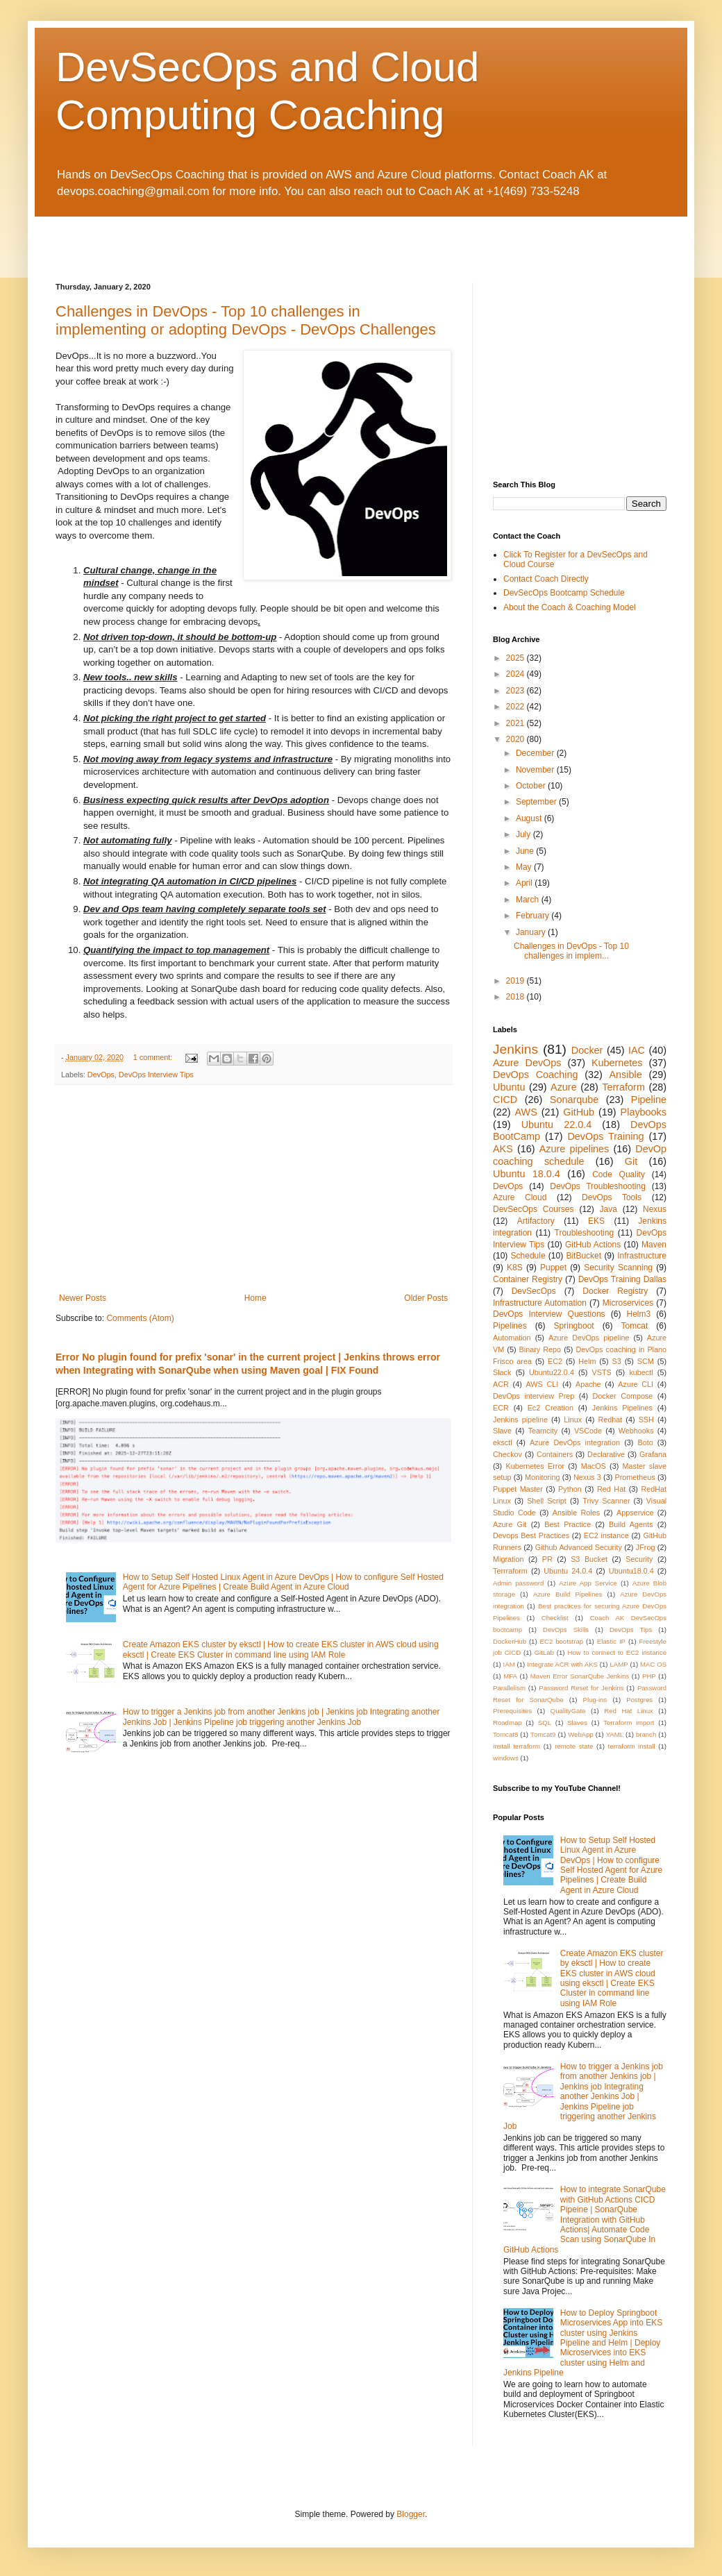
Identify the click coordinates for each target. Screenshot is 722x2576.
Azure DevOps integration (575, 1442)
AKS (503, 1148)
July (524, 834)
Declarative (606, 1454)
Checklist (555, 1618)
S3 (616, 1361)
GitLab (544, 1652)
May (525, 867)
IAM (509, 1664)
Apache (588, 1384)
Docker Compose (622, 1396)
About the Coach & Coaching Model (569, 607)
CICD (505, 1099)
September (537, 802)
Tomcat (634, 1326)
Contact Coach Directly (546, 579)
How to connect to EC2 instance (616, 1652)
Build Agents (631, 1524)
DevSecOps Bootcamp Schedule (564, 593)
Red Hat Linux (628, 1711)
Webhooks (636, 1430)
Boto (645, 1442)
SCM (645, 1361)
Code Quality (618, 1174)
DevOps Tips (631, 1629)
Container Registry (527, 1279)
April (525, 883)
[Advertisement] (218, 237)
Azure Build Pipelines (567, 1594)
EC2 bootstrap (562, 1641)
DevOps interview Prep (533, 1396)
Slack (502, 1372)
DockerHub (509, 1641)
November (536, 770)
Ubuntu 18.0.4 (526, 1173)
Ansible (626, 1074)
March (529, 899)
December (536, 753)
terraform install (631, 1746)
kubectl (641, 1372)
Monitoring (542, 1477)
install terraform (516, 1746)
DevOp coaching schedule (579, 1155)
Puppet (553, 1267)
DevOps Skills (566, 1629)
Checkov (507, 1454)
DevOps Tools (611, 1197)
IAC (636, 1050)
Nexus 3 (587, 1477)
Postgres (639, 1699)
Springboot (574, 1326)
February (533, 915)
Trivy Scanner (606, 1501)
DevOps (101, 1074)
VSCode (588, 1430)
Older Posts (426, 1298)
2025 (516, 658)
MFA (510, 1676)
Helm (587, 1361)
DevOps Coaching (535, 1074)
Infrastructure (641, 1256)
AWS (526, 1112)
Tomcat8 (505, 1734)
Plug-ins (595, 1699)
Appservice (634, 1512)
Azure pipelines (574, 1148)
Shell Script (546, 1501)
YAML (614, 1734)
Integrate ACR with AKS (562, 1664)
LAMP (619, 1664)
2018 (516, 997)
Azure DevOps (527, 1062)
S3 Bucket (589, 1559)
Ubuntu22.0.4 (551, 1372)
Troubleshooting (584, 1233)
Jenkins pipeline (520, 1419)
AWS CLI (542, 1384)
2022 (516, 707)
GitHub (578, 1112)
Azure (564, 1087)
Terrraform (510, 1571)
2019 (516, 981)
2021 (516, 723)
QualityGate (568, 1711)
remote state (574, 1746)
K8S (515, 1267)
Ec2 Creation (550, 1408)
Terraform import (628, 1722)
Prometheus (634, 1477)
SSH (646, 1419)
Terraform (623, 1087)
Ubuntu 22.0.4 (556, 1124)
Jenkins (515, 1049)
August (530, 818)
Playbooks (643, 1112)
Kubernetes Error (534, 1466)
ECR (501, 1408)
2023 (516, 691)
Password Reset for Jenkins (581, 1688)
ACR (501, 1384)
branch (646, 1734)
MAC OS (653, 1664)
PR (547, 1559)
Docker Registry (615, 1291)
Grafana (652, 1454)
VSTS (602, 1372)
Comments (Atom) (140, 1318)
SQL (544, 1722)
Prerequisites (512, 1711)
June (526, 851)
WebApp (581, 1734)
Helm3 (639, 1314)
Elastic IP (611, 1641)
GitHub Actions (593, 1244)
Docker (587, 1050)
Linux (573, 1419)
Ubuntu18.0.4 (631, 1571)
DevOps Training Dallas (622, 1279)
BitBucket (583, 1256)
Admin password (518, 1583)
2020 (516, 739)
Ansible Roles (576, 1512)
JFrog (645, 1547)
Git (631, 1161)
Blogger (410, 2514)
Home (255, 1298)
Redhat (610, 1419)
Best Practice (567, 1524)
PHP (649, 1676)
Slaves (577, 1722)
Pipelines (510, 1326)
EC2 (555, 1361)
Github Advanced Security (578, 1547)
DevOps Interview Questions (549, 1314)
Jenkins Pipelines (622, 1408)
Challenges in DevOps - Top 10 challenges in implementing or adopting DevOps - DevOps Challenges (246, 320)
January (532, 932)
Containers (555, 1454)
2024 (516, 674)
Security (639, 1559)
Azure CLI (635, 1384)
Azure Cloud (519, 1197)
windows (506, 1758)
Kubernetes (617, 1062)
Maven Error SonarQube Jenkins (579, 1676)
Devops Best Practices (531, 1535)
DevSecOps (534, 1291)
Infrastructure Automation (540, 1303)
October (532, 786)
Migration (508, 1559)
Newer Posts (82, 1298)
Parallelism (509, 1688)
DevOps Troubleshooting (598, 1186)
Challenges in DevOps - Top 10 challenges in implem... (571, 951)
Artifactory (536, 1221)
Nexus (654, 1209)
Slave (502, 1430)
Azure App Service (588, 1583)
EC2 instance (606, 1535)
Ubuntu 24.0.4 (568, 1571)
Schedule (528, 1256)
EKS (596, 1221)
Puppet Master (518, 1489)
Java (608, 1209)
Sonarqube (574, 1099)
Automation (512, 1337)
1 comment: (153, 1057)
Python (570, 1489)
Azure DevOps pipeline (589, 1337)
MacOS (593, 1466)
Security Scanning (618, 1267)
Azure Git (509, 1524)
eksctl (502, 1442)
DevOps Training (605, 1136)
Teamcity (543, 1430)
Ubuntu (509, 1087)
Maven (653, 1244)
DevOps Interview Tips (156, 1074)
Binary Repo (540, 1349)
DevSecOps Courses (533, 1209)
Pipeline (648, 1099)
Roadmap (507, 1722)
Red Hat (611, 1489)
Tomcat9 (542, 1734)
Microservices (628, 1303)
